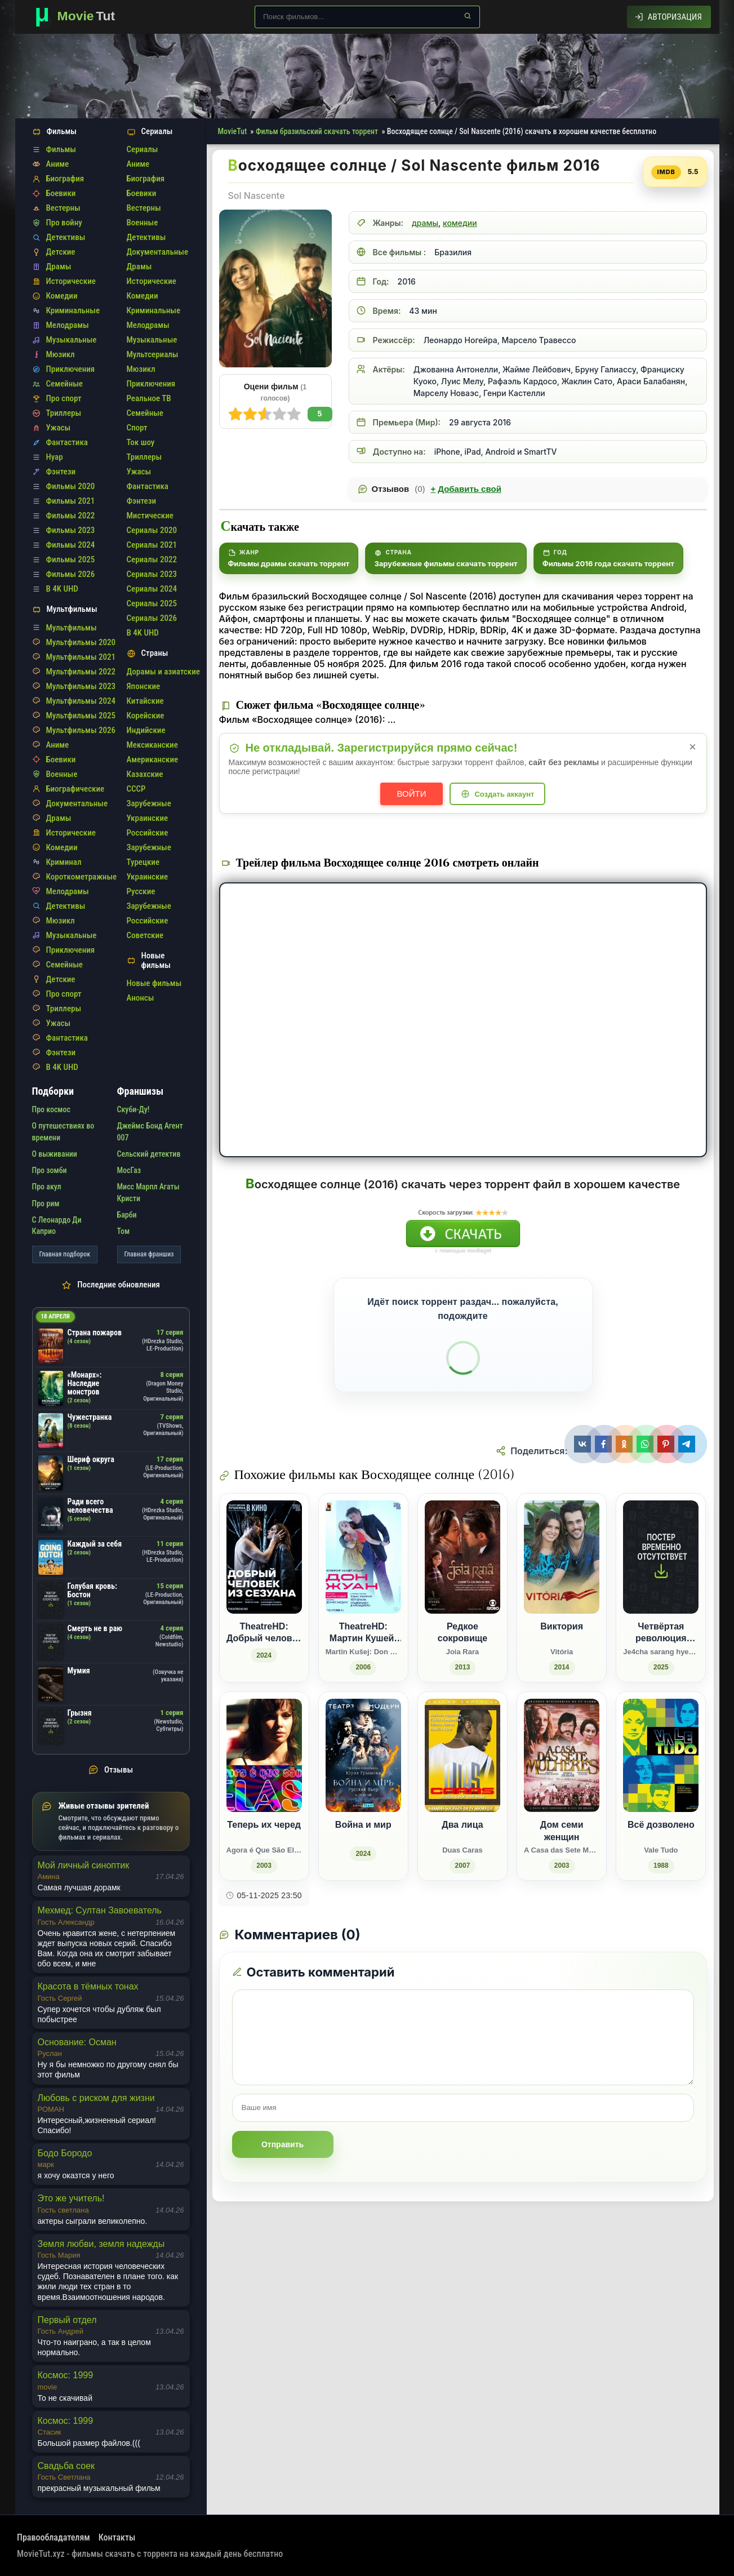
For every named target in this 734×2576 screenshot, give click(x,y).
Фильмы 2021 (70, 501)
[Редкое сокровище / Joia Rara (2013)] (462, 1587)
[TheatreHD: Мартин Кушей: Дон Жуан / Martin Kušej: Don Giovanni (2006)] (363, 1587)
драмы (425, 223)
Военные (62, 774)
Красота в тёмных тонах (88, 1986)
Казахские (145, 774)
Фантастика (67, 442)
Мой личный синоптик (84, 1865)
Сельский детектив (149, 1153)
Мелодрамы (67, 325)
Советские (145, 935)
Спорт (137, 428)
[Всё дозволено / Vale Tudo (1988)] (661, 1786)
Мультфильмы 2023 (80, 686)
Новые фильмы (154, 983)
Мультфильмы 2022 (80, 672)
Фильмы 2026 (70, 574)
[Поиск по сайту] (367, 17)
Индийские (146, 730)
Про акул (46, 1186)
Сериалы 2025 (152, 603)
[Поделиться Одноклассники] (625, 1444)
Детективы (66, 237)
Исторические (71, 281)
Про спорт (64, 398)
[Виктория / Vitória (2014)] (562, 1587)
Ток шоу (141, 442)
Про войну (64, 222)
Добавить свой (466, 489)
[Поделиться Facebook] (605, 1444)
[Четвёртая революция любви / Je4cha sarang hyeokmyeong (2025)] (661, 1587)
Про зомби (49, 1170)
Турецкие (143, 862)
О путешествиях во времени (63, 1131)
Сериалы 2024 (152, 589)
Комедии (62, 296)
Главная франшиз (149, 1254)
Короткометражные (81, 877)
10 (235, 414)
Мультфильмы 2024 (80, 701)
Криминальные (73, 310)
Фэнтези (61, 472)
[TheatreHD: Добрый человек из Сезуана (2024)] (264, 1587)
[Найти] (467, 15)
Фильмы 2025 (70, 559)
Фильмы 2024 (70, 545)
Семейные (64, 384)
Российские (147, 833)
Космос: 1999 (66, 2375)
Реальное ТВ (149, 398)
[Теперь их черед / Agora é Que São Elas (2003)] (264, 1786)
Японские (144, 686)
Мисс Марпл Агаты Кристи (148, 1192)
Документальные (77, 803)
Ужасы (58, 428)
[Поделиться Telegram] (688, 1444)
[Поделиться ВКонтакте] (584, 1444)
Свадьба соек (66, 2466)
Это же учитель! (71, 2198)
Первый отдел (67, 2320)
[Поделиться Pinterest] (667, 1444)
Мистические (150, 515)
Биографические (75, 789)
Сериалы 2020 (152, 530)
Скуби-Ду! (133, 1109)
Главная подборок (65, 1254)
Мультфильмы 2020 (80, 642)
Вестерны (63, 208)
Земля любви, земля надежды (101, 2244)
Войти (411, 793)
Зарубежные (149, 803)
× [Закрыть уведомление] (692, 747)
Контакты (117, 2537)
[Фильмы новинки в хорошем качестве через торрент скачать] (80, 17)
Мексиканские (152, 745)
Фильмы (61, 149)
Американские (153, 759)
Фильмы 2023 (70, 530)
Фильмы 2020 (70, 486)
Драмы (59, 266)
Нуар (54, 457)
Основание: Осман (77, 2042)
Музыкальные (71, 340)
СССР (136, 789)
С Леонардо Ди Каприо (57, 1225)
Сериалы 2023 (152, 574)
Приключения (70, 369)
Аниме (57, 164)
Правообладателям (53, 2537)
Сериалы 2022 (152, 559)
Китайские (145, 701)
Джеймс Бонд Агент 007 (150, 1131)
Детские (60, 252)
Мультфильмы (71, 628)
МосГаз (129, 1170)
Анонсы (140, 998)
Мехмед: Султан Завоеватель (100, 1910)
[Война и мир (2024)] (363, 1786)
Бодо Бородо (65, 2153)
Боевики (61, 193)
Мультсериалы (153, 354)
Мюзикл (60, 354)
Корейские (145, 715)
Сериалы (142, 149)
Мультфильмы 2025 (80, 715)
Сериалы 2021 (152, 545)
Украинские (147, 818)
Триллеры (64, 413)
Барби (127, 1214)
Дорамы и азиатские (163, 672)
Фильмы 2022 (70, 515)
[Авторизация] (668, 17)
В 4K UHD (62, 589)
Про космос (51, 1109)
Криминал (64, 862)
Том (123, 1231)
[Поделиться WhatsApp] (646, 1444)
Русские (141, 891)
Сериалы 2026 (152, 618)
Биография (65, 179)
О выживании (54, 1153)
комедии (460, 223)
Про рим (46, 1203)
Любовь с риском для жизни (96, 2098)
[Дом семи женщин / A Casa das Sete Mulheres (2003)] (562, 1786)
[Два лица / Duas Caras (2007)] (462, 1786)
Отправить (282, 2144)
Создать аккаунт (504, 794)
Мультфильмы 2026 (80, 730)
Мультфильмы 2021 (80, 657)
